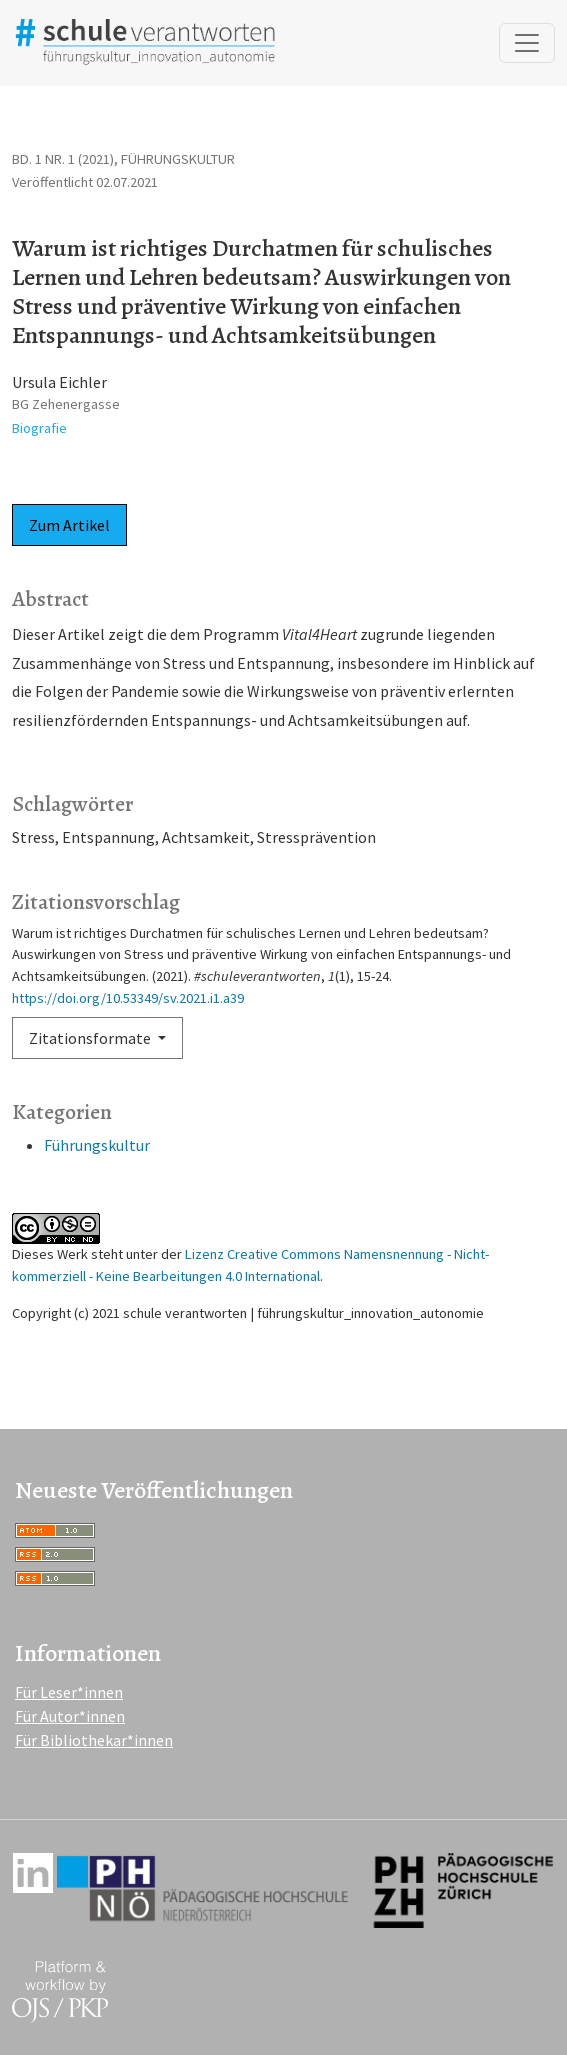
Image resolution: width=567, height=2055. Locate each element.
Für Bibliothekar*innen (94, 1740)
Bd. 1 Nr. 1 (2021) (63, 159)
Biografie (39, 428)
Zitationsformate (91, 1038)
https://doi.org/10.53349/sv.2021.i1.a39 (128, 998)
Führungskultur (97, 1145)
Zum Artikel (69, 525)
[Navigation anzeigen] (527, 43)
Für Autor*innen (70, 1716)
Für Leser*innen (69, 1692)
